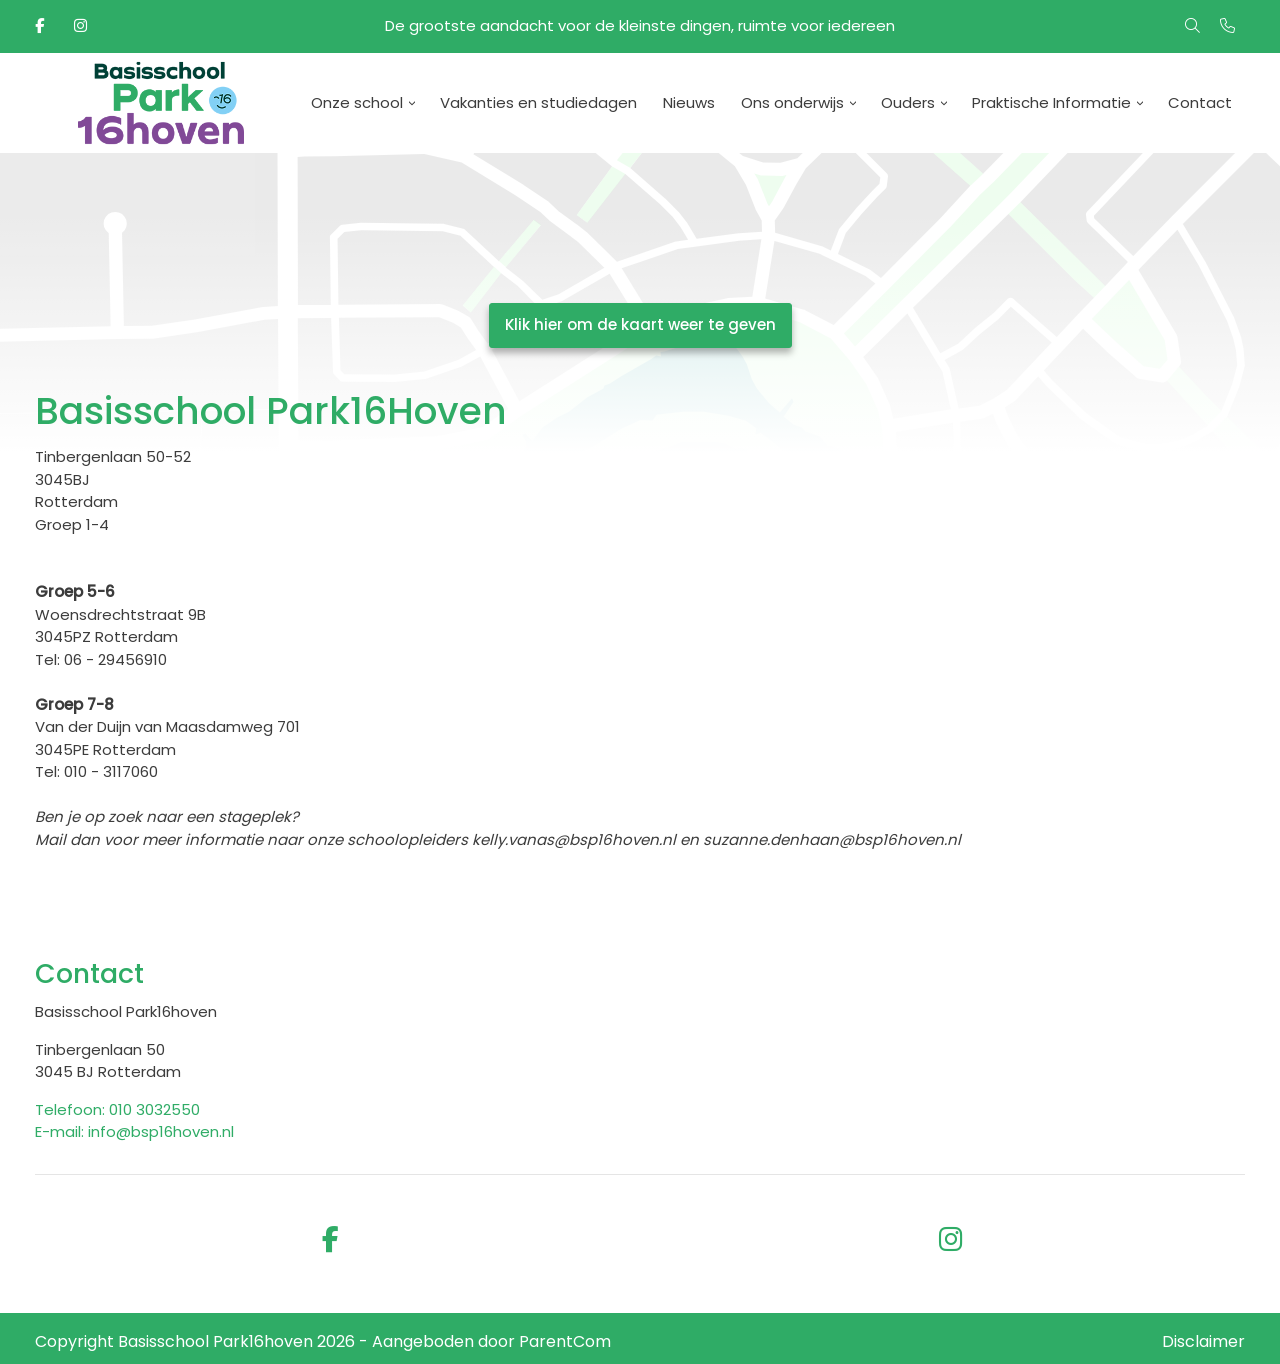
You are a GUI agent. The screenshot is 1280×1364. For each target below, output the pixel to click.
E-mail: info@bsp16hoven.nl (134, 1131)
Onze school (357, 102)
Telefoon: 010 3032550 (117, 1109)
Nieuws (689, 102)
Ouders (908, 102)
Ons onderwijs (792, 102)
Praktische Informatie (1051, 102)
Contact (1200, 102)
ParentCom (565, 1341)
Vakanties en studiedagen (538, 102)
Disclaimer (1203, 1341)
